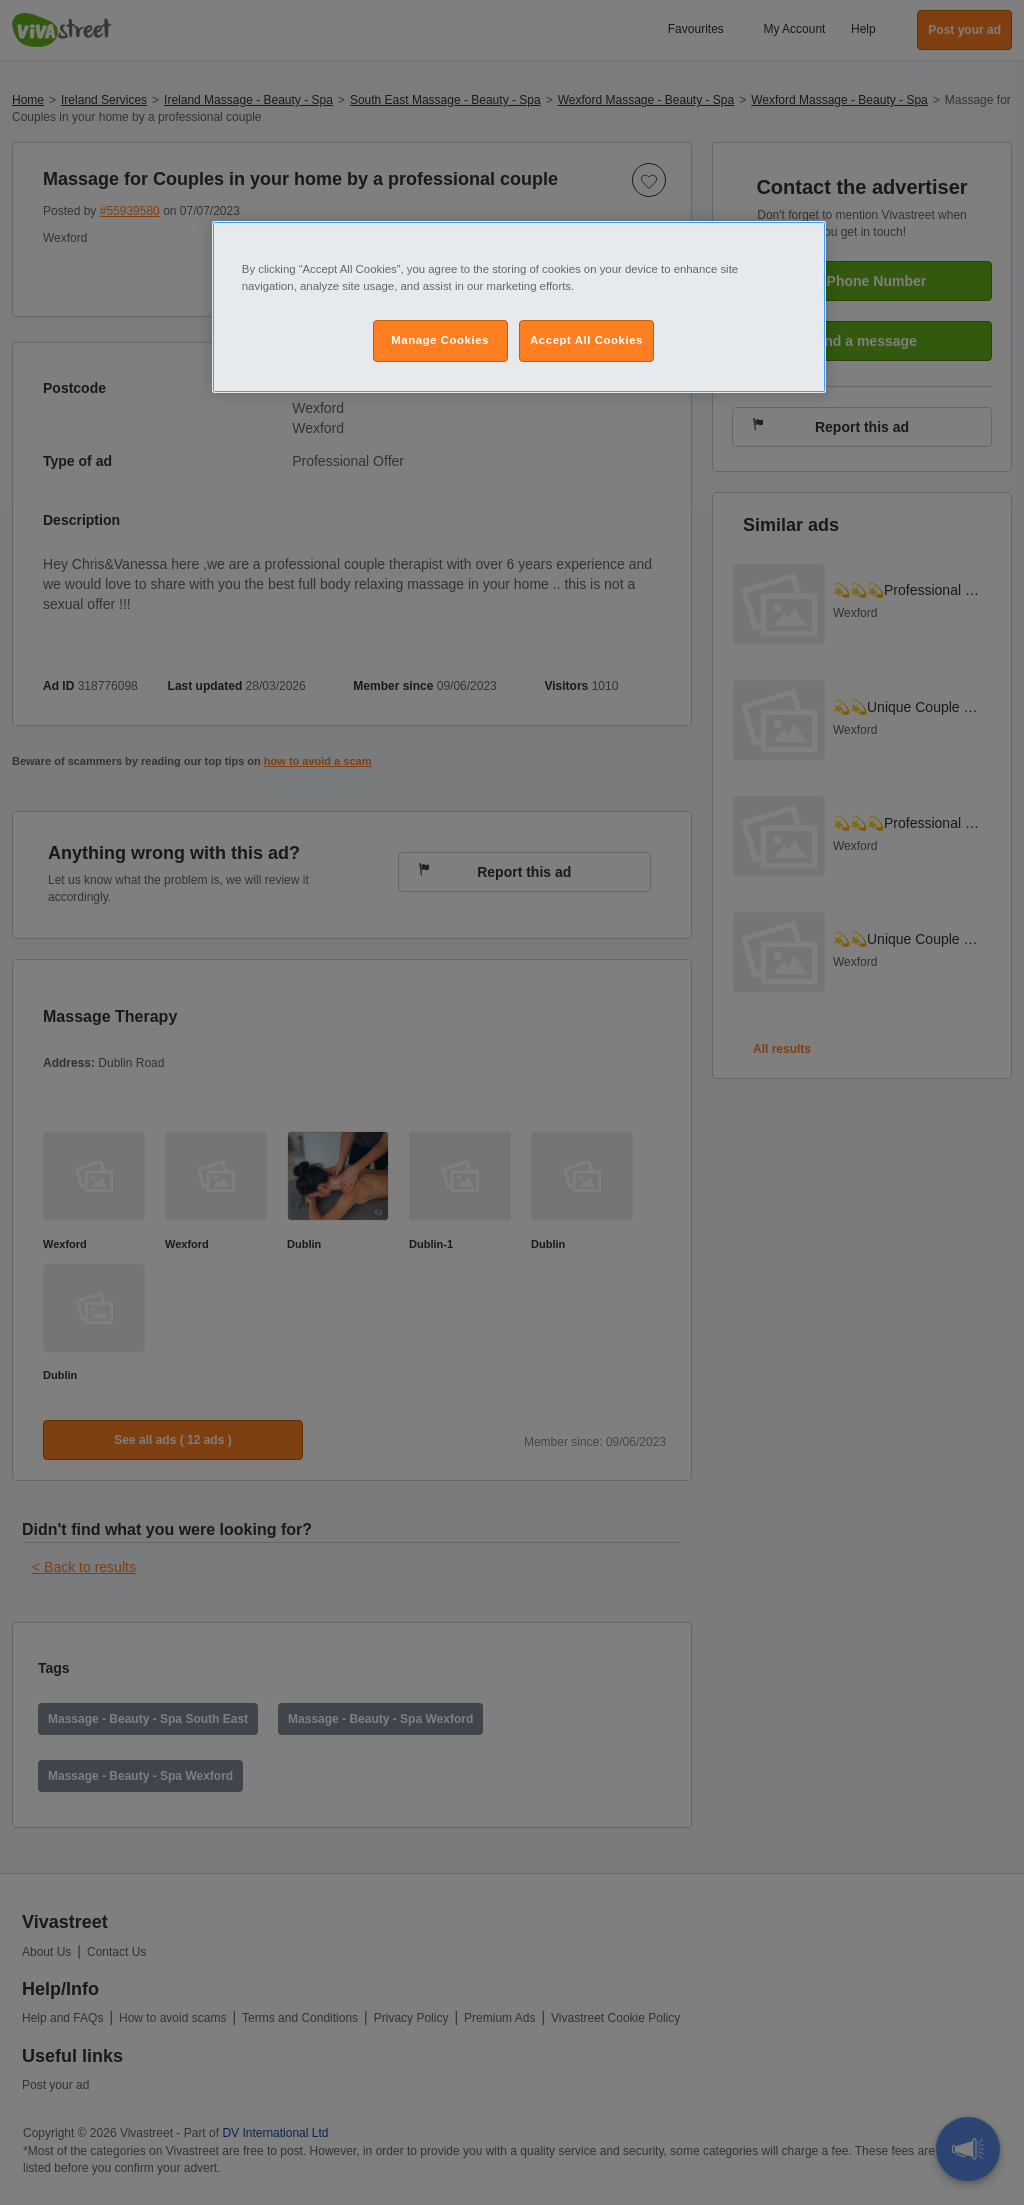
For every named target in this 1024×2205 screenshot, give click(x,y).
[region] (519, 307)
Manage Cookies (440, 340)
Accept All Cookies (586, 340)
